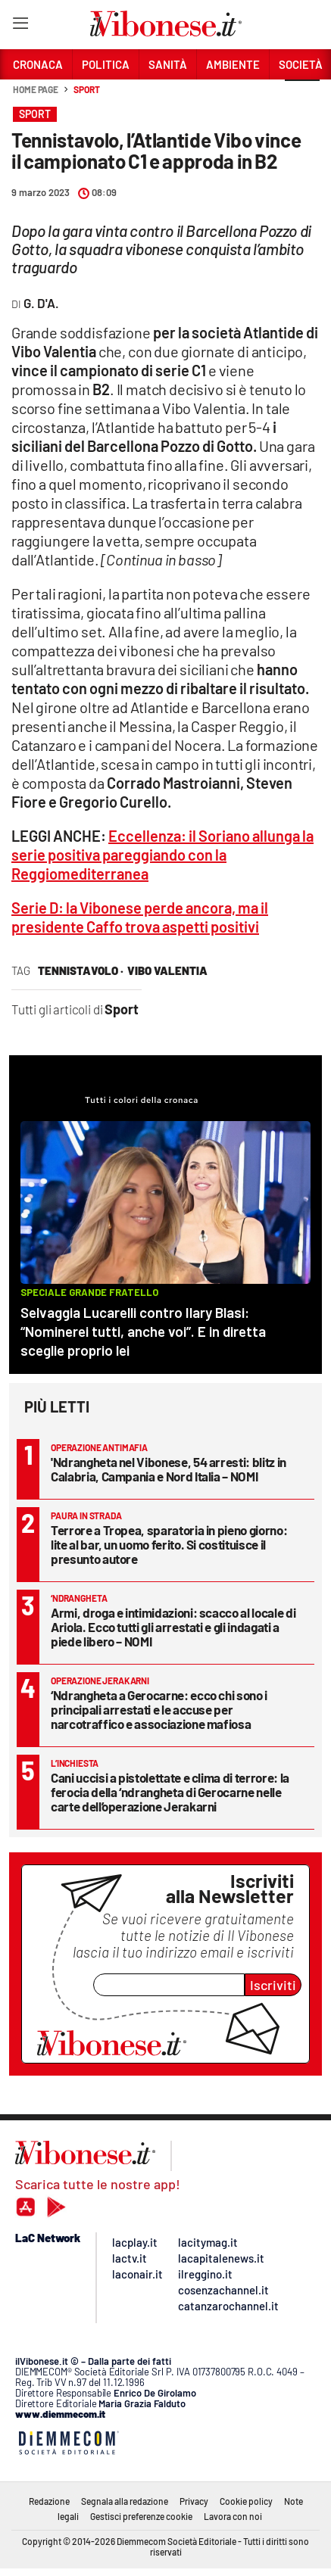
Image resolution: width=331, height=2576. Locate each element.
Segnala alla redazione (124, 2501)
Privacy (194, 2501)
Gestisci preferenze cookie (141, 2516)
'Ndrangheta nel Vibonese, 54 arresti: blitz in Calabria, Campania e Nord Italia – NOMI (168, 1469)
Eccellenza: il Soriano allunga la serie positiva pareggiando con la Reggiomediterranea (162, 855)
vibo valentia (167, 970)
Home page (35, 89)
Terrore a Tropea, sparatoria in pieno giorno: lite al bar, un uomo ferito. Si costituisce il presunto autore (169, 1544)
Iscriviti (273, 1984)
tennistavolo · (80, 970)
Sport (86, 89)
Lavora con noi (233, 2516)
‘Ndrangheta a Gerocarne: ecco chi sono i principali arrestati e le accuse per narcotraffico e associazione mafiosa (159, 1709)
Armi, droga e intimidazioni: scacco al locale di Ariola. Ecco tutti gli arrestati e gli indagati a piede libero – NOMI (173, 1627)
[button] (302, 97)
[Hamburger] (20, 26)
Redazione (49, 2501)
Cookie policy (246, 2501)
